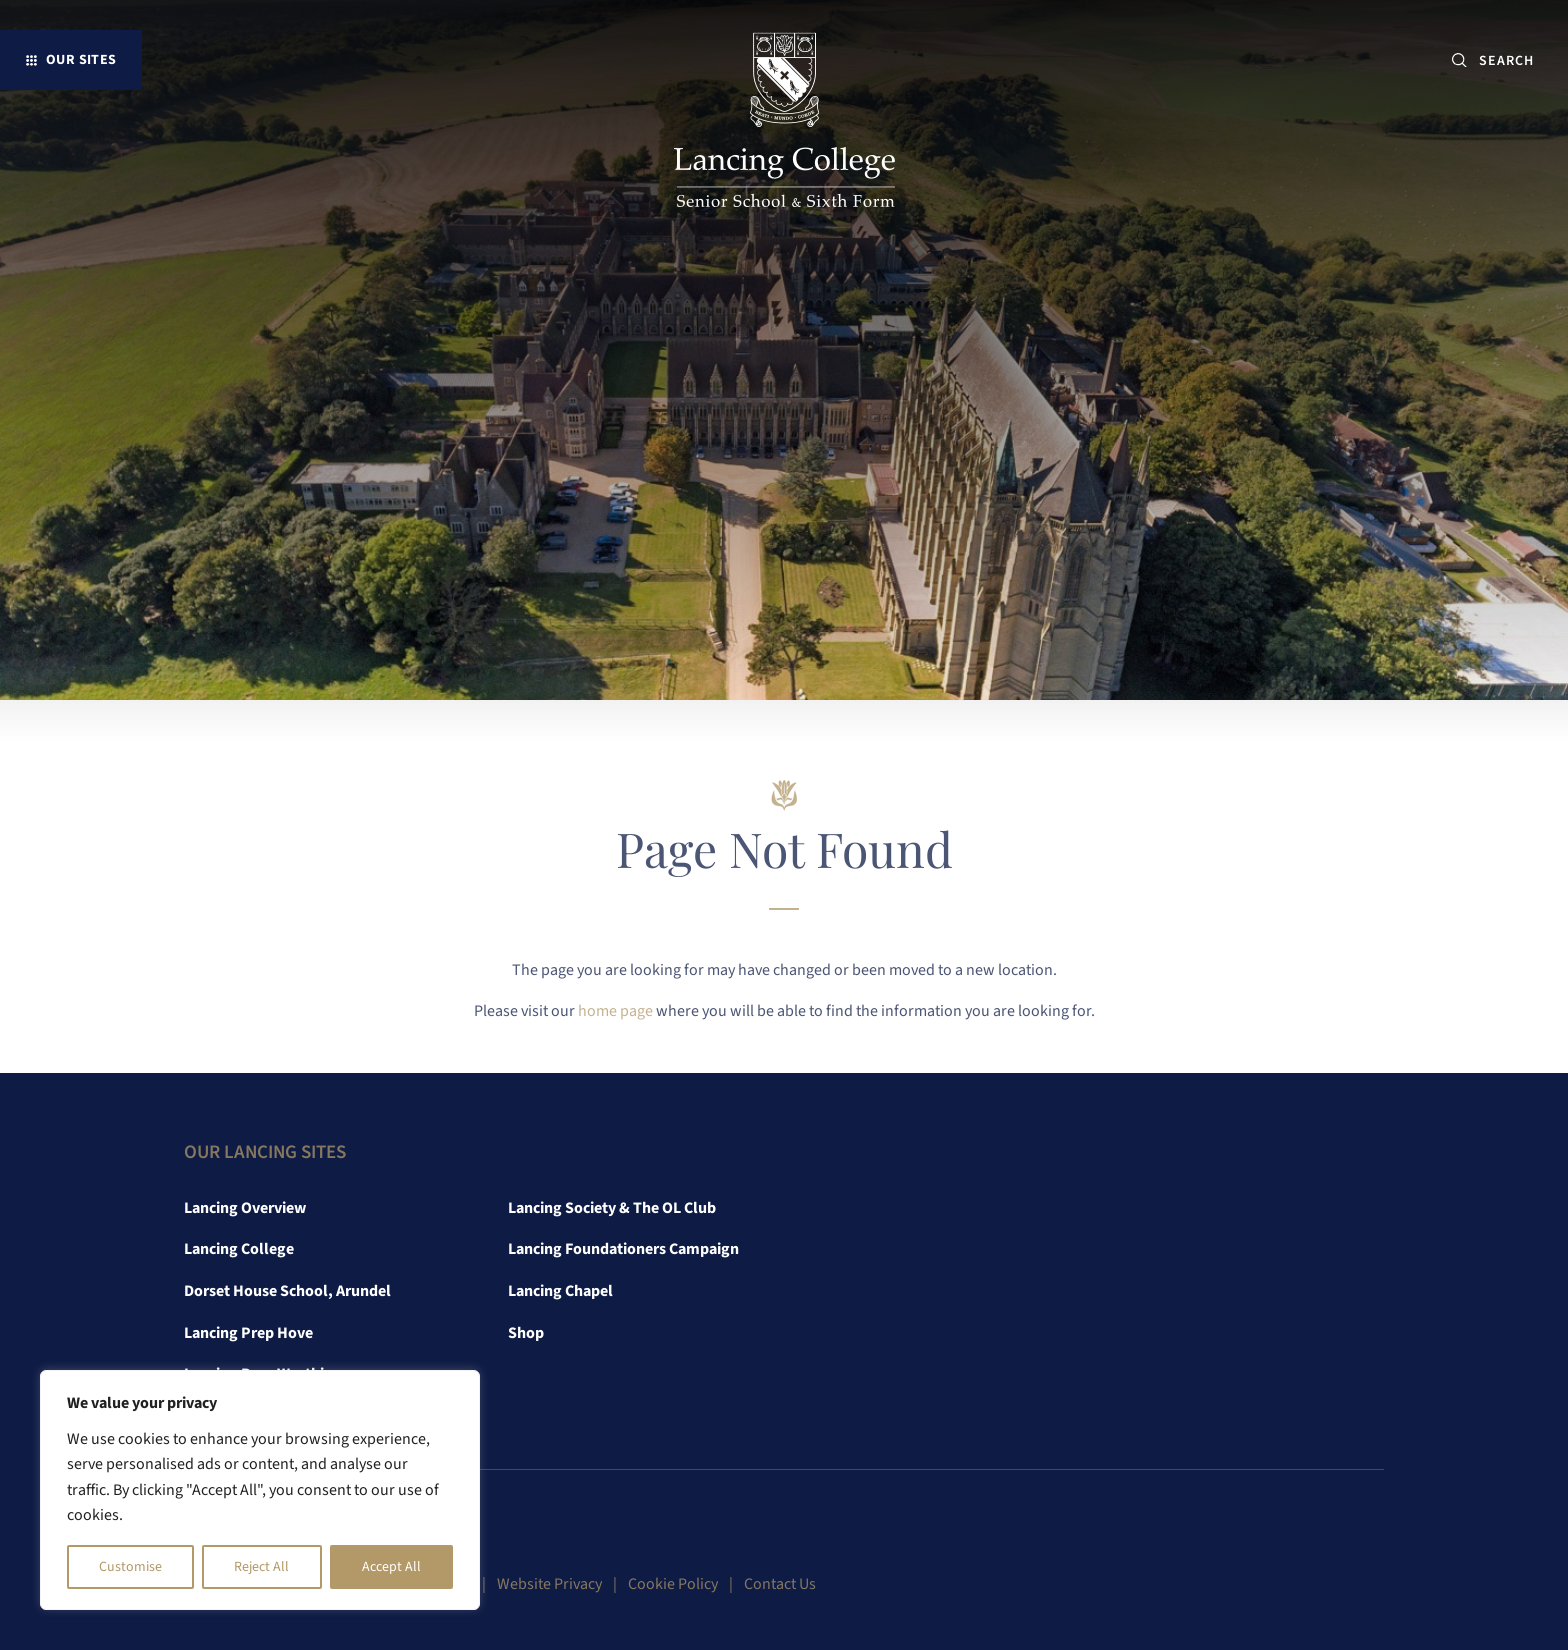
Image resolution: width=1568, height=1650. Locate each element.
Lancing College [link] (239, 1249)
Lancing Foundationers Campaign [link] (623, 1249)
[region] (260, 1490)
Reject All (261, 1567)
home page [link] (615, 1011)
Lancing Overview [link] (245, 1208)
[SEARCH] (1514, 60)
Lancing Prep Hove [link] (248, 1333)
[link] (784, 124)
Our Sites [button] (81, 59)
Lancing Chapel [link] (560, 1291)
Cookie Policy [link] (673, 1584)
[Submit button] (1459, 60)
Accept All (391, 1567)
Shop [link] (526, 1333)
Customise (130, 1567)
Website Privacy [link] (549, 1584)
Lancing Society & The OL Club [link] (612, 1208)
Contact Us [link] (780, 1584)
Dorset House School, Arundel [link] (287, 1291)
